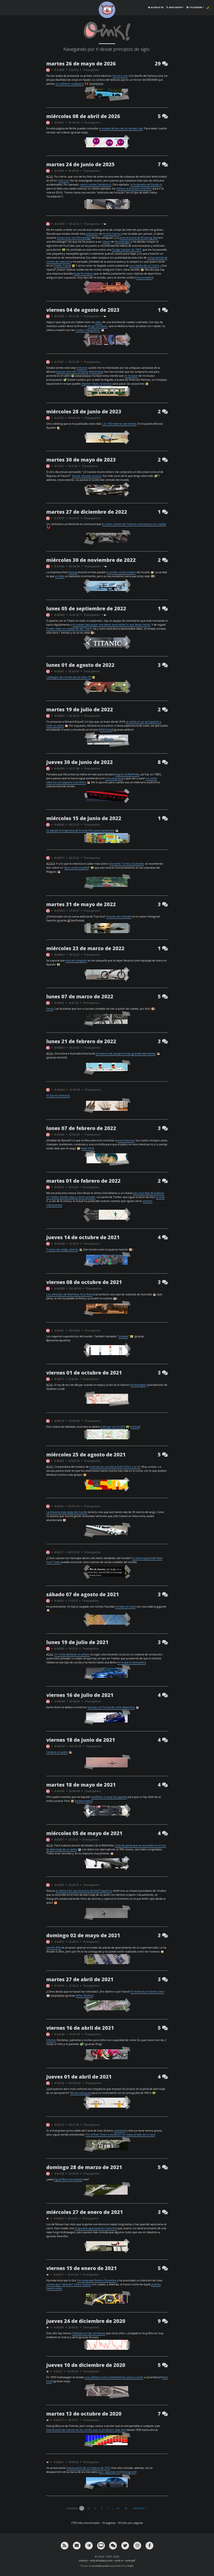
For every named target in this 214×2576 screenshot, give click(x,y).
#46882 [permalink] (59, 716)
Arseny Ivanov (111, 234)
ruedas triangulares (87, 330)
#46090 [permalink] (59, 1701)
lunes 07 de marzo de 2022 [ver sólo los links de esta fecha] (79, 996)
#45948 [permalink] (59, 1791)
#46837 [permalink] (59, 858)
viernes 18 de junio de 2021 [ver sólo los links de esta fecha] (80, 1740)
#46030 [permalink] (59, 1746)
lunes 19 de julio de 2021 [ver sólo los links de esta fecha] (77, 1642)
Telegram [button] (194, 7)
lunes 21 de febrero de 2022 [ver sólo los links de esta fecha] (81, 1041)
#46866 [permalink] (59, 768)
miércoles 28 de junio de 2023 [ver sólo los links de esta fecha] (83, 411)
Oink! (130, 2565)
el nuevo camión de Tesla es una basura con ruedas (134, 524)
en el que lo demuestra (131, 1662)
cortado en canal (125, 1606)
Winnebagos (122, 241)
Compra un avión (57, 1752)
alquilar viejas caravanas (97, 383)
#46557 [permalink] (59, 1187)
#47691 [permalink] (59, 171)
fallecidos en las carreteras (88, 2333)
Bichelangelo (138, 1385)
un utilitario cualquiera (69, 84)
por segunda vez (109, 2472)
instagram (129, 2472)
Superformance (83, 273)
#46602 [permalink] (59, 1090)
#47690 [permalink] (59, 224)
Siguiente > (139, 2508)
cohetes (123, 1336)
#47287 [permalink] (59, 362)
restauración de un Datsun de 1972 (88, 2468)
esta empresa (125, 1140)
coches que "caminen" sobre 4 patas (68, 2284)
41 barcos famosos (58, 1095)
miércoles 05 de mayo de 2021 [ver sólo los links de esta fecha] (84, 1833)
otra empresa (114, 778)
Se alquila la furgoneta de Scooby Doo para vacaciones (80, 830)
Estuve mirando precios (86, 476)
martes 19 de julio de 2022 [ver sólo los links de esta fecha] (79, 709)
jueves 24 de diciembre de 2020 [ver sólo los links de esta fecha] (85, 2321)
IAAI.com (63, 180)
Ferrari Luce (119, 76)
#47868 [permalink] (59, 70)
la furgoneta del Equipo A (146, 184)
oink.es (83, 2560)
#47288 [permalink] (59, 316)
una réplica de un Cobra (144, 265)
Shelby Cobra (62, 265)
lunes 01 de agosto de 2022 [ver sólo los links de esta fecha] (80, 665)
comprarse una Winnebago (74, 237)
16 (125, 2508)
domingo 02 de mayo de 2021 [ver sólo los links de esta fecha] (83, 1935)
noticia (135, 1427)
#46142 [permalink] (59, 1601)
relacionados (144, 277)
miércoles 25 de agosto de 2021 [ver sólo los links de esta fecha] (86, 1454)
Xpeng (73, 572)
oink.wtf (130, 2560)
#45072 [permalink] (58, 2420)
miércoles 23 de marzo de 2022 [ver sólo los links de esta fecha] (85, 948)
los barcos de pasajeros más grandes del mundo (126, 1053)
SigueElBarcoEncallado (68, 2179)
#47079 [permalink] (59, 518)
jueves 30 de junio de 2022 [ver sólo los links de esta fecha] (79, 762)
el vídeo (60, 576)
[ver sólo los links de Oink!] (48, 70)
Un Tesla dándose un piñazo (72, 1654)
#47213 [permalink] (59, 466)
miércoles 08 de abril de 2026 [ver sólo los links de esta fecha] (83, 116)
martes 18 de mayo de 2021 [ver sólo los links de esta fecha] (81, 1784)
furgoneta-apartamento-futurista (96, 2228)
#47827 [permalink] (59, 122)
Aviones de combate (118, 916)
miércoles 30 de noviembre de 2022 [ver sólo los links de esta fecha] (91, 560)
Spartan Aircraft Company (72, 372)
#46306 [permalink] (59, 1243)
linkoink (82, 368)
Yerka (49, 1008)
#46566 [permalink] (59, 1134)
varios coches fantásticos (95, 184)
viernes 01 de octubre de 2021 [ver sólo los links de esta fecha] (84, 1372)
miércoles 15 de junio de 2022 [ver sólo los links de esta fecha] (83, 818)
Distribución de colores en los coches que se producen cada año (86, 2430)
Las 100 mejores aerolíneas (119, 424)
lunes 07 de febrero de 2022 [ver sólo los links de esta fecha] (81, 1128)
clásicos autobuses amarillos (134, 188)
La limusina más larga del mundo (66, 1512)
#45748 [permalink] (59, 2173)
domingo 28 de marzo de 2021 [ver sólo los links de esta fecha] (84, 2167)
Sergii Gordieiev (97, 326)
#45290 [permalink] (58, 2327)
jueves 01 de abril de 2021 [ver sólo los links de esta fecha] (79, 2076)
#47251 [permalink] (58, 418)
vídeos (106, 241)
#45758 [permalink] (59, 2083)
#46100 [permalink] (59, 1648)
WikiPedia (96, 372)
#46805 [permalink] (59, 910)
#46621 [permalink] (59, 1003)
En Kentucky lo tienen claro (147, 1991)
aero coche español (76, 867)
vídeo (98, 322)
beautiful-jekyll (100, 2565)
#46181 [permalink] (58, 1506)
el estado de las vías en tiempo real (121, 128)
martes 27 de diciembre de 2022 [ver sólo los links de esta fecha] (86, 512)
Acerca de (156, 7)
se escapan (131, 376)
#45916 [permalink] (59, 1885)
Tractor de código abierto (62, 1249)
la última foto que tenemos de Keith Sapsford (84, 1891)
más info (87, 1148)
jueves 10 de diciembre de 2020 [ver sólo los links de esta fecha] (85, 2365)
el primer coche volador (121, 572)
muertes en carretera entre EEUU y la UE (115, 1467)
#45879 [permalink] (59, 1986)
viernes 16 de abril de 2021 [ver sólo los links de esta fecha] (80, 2028)
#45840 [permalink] (59, 2034)
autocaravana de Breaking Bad (138, 237)
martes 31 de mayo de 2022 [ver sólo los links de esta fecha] (81, 904)
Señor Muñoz (84, 1995)
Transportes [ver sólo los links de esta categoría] (91, 70)
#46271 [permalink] (59, 1379)
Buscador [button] (174, 7)
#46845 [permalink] (59, 824)
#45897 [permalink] (59, 1942)
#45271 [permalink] (58, 2371)
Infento (51, 2040)
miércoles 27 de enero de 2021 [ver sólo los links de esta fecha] (84, 2212)
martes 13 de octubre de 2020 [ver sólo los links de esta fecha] (83, 2413)
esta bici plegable (76, 960)
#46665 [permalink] (59, 954)
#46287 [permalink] (59, 1330)
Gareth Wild (53, 1947)
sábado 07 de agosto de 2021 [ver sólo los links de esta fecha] (82, 1594)
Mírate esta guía (80, 2093)
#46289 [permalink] (59, 1288)
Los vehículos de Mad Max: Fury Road (69, 1294)
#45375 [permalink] (58, 2274)
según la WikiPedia (127, 774)
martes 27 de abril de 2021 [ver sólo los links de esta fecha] (79, 1979)
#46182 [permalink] (59, 1461)
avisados (119, 2130)
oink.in (119, 2560)
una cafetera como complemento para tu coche (114, 2377)
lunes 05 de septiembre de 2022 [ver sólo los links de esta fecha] (86, 608)
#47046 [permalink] (59, 566)
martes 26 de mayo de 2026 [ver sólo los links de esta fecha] (81, 63)
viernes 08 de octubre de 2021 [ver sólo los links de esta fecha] (84, 1282)
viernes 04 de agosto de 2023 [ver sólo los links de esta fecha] (82, 310)
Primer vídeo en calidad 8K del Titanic (69, 628)
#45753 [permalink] (59, 2125)
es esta (160, 1197)
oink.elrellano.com (101, 2560)
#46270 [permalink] (59, 1421)
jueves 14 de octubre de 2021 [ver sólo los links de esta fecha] (83, 1237)
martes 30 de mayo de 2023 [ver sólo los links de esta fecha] (81, 459)
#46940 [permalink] (59, 615)
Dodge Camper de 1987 (126, 249)
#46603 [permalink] (59, 1047)
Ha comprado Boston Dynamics (96, 2280)
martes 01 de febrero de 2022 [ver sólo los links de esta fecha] (83, 1181)
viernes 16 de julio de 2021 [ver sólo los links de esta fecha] (79, 1695)
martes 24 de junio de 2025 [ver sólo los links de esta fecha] (80, 164)
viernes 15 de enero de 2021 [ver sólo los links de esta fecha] (81, 2268)
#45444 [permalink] (58, 2218)
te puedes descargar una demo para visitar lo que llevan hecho (111, 624)
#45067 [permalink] (58, 2462)
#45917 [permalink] (59, 1839)
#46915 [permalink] (59, 671)
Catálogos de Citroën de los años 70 (68, 677)
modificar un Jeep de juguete (109, 1797)
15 (117, 2508)
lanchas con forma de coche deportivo (111, 1707)
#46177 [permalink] (58, 1552)
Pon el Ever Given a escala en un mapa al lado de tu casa (120, 2134)
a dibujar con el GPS (112, 1427)
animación (92, 234)
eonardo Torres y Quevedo (127, 863)
